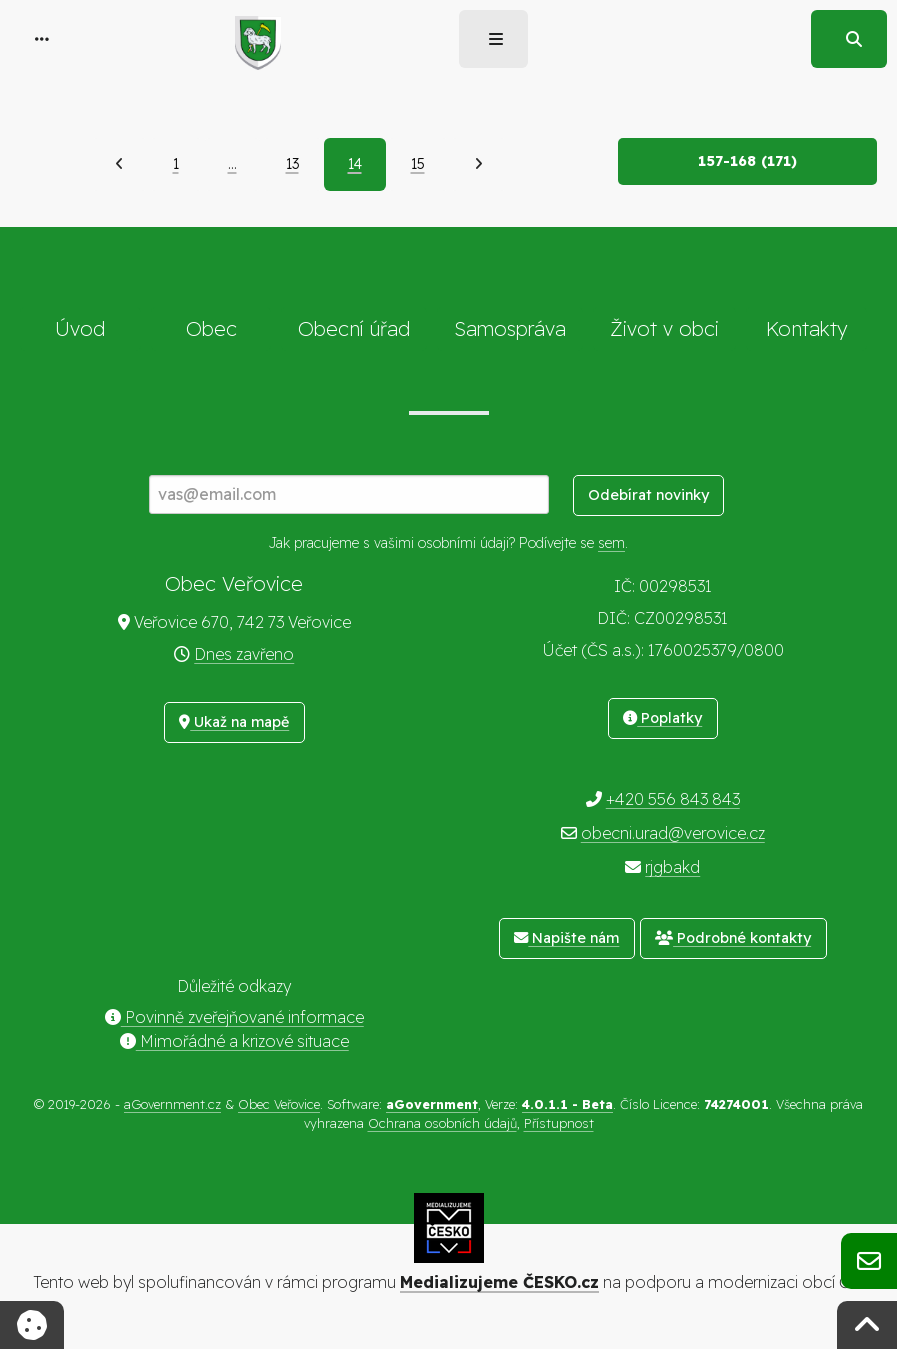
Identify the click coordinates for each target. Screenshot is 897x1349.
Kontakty (807, 328)
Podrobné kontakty (733, 938)
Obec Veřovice (279, 1104)
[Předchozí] (119, 164)
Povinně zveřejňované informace (234, 1017)
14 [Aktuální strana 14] (355, 164)
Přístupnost (559, 1123)
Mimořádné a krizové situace (234, 1041)
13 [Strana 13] (292, 164)
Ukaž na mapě (234, 722)
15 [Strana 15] (418, 164)
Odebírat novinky (648, 495)
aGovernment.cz (172, 1104)
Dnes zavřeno (244, 654)
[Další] (478, 164)
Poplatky (662, 718)
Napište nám (566, 938)
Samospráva (510, 328)
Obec (211, 328)
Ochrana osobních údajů (442, 1123)
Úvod (80, 328)
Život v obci (664, 328)
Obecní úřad (354, 328)
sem (611, 543)
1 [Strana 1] (176, 164)
